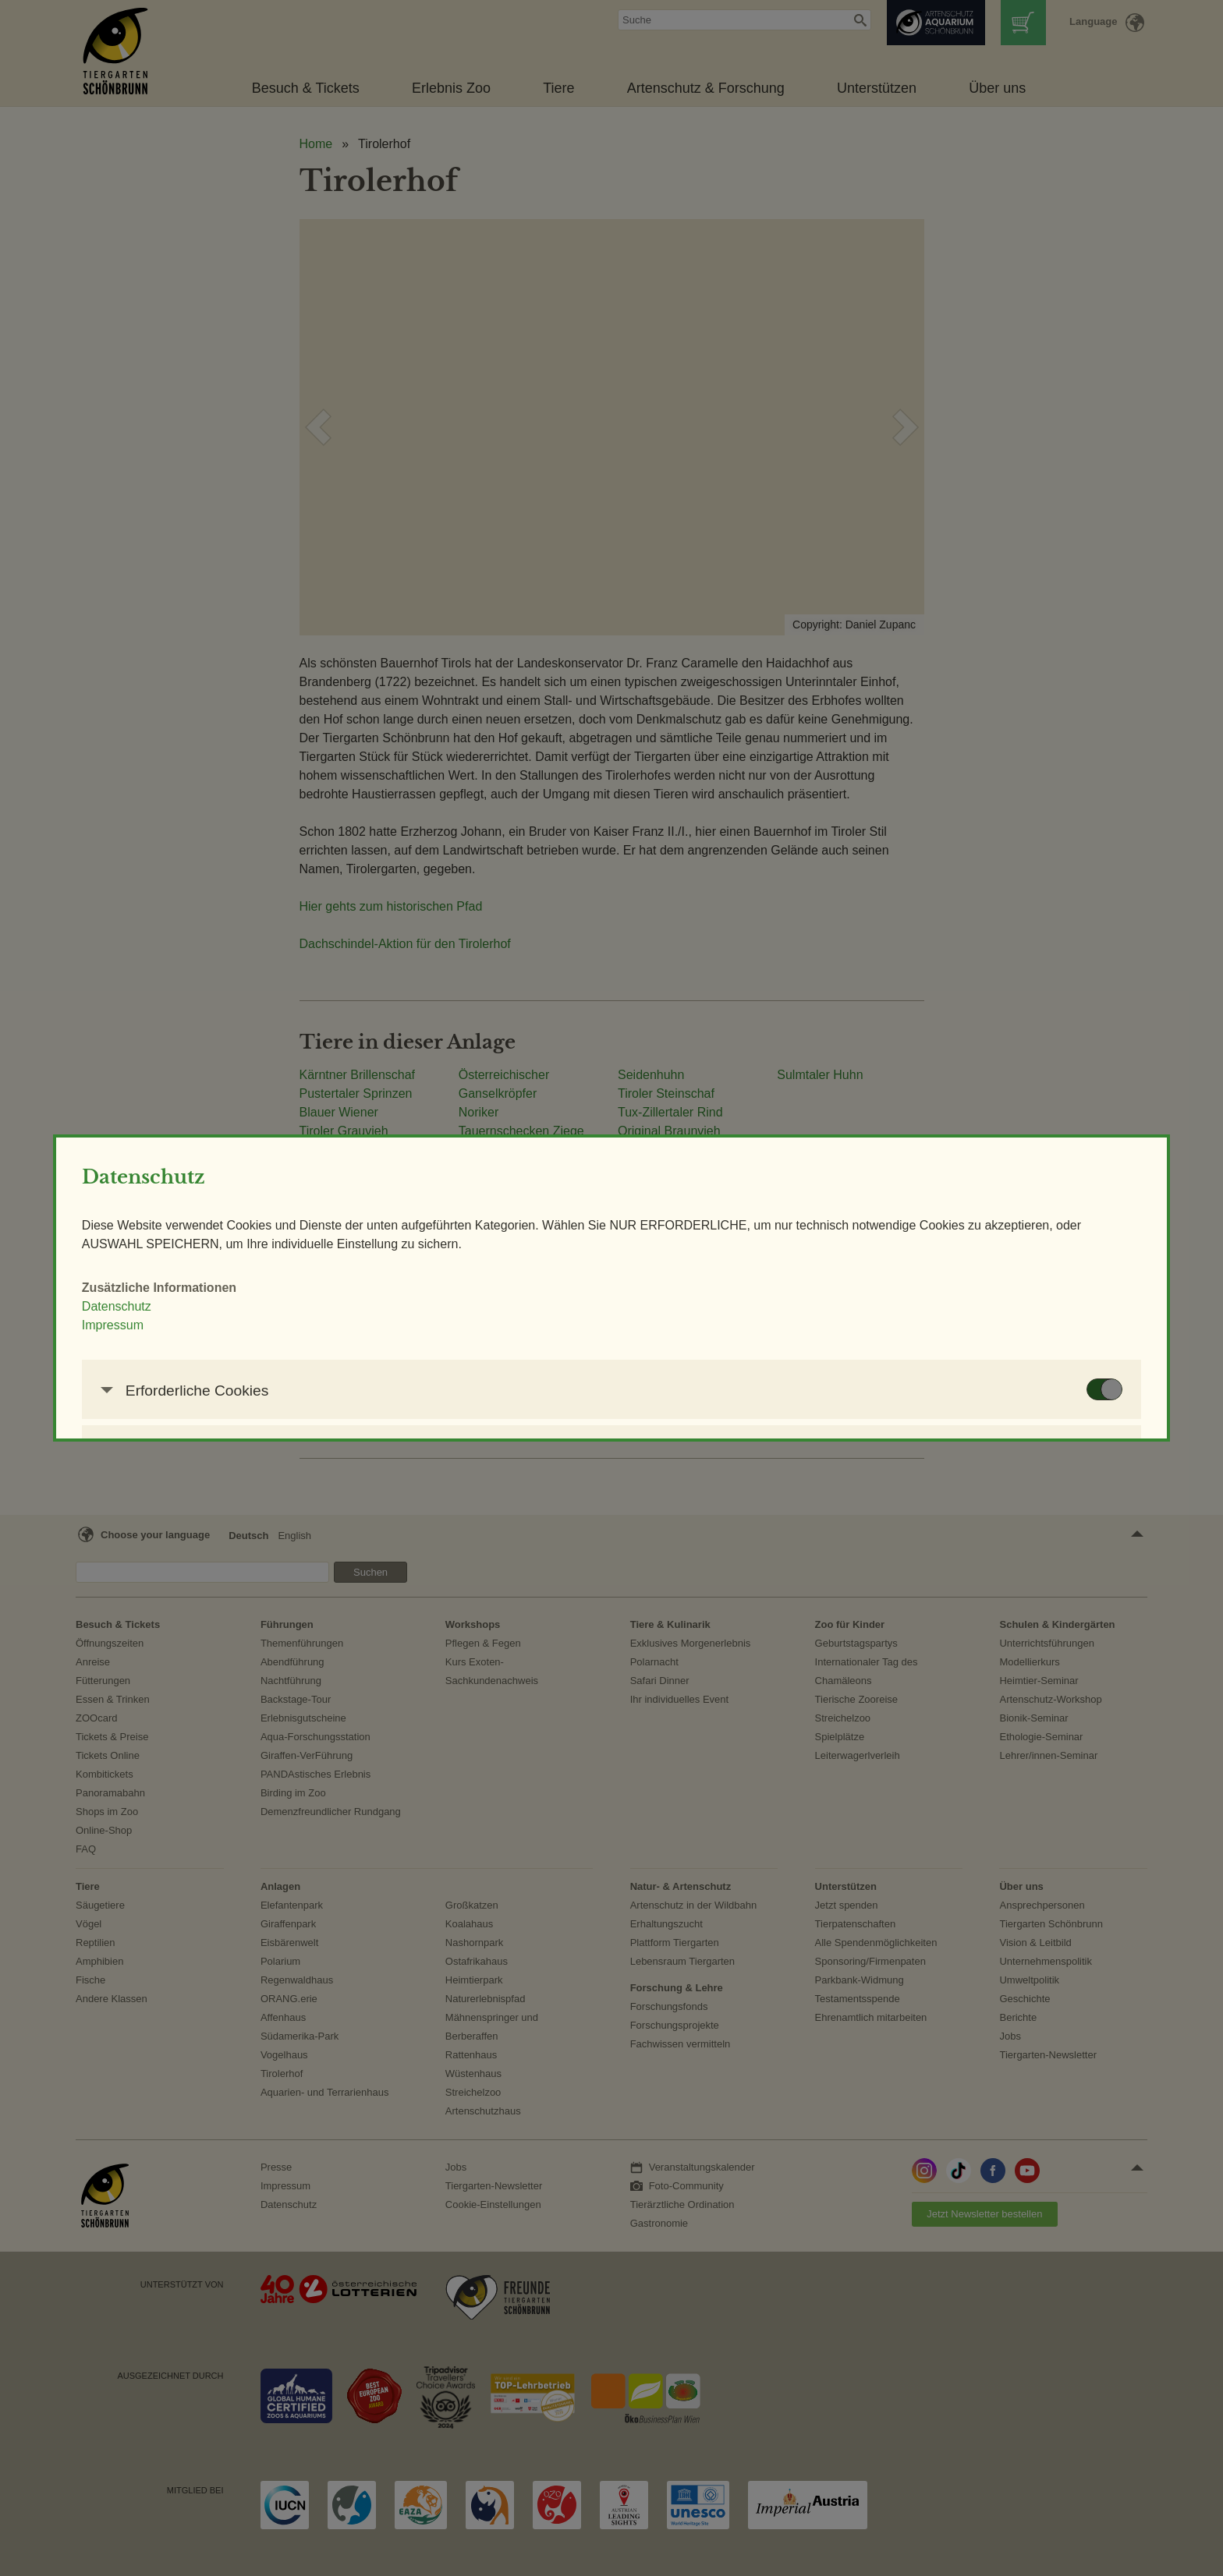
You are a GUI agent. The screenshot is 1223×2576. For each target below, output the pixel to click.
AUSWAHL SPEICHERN (840, 1502)
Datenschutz (329, 1221)
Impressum (325, 1240)
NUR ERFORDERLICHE (656, 1502)
